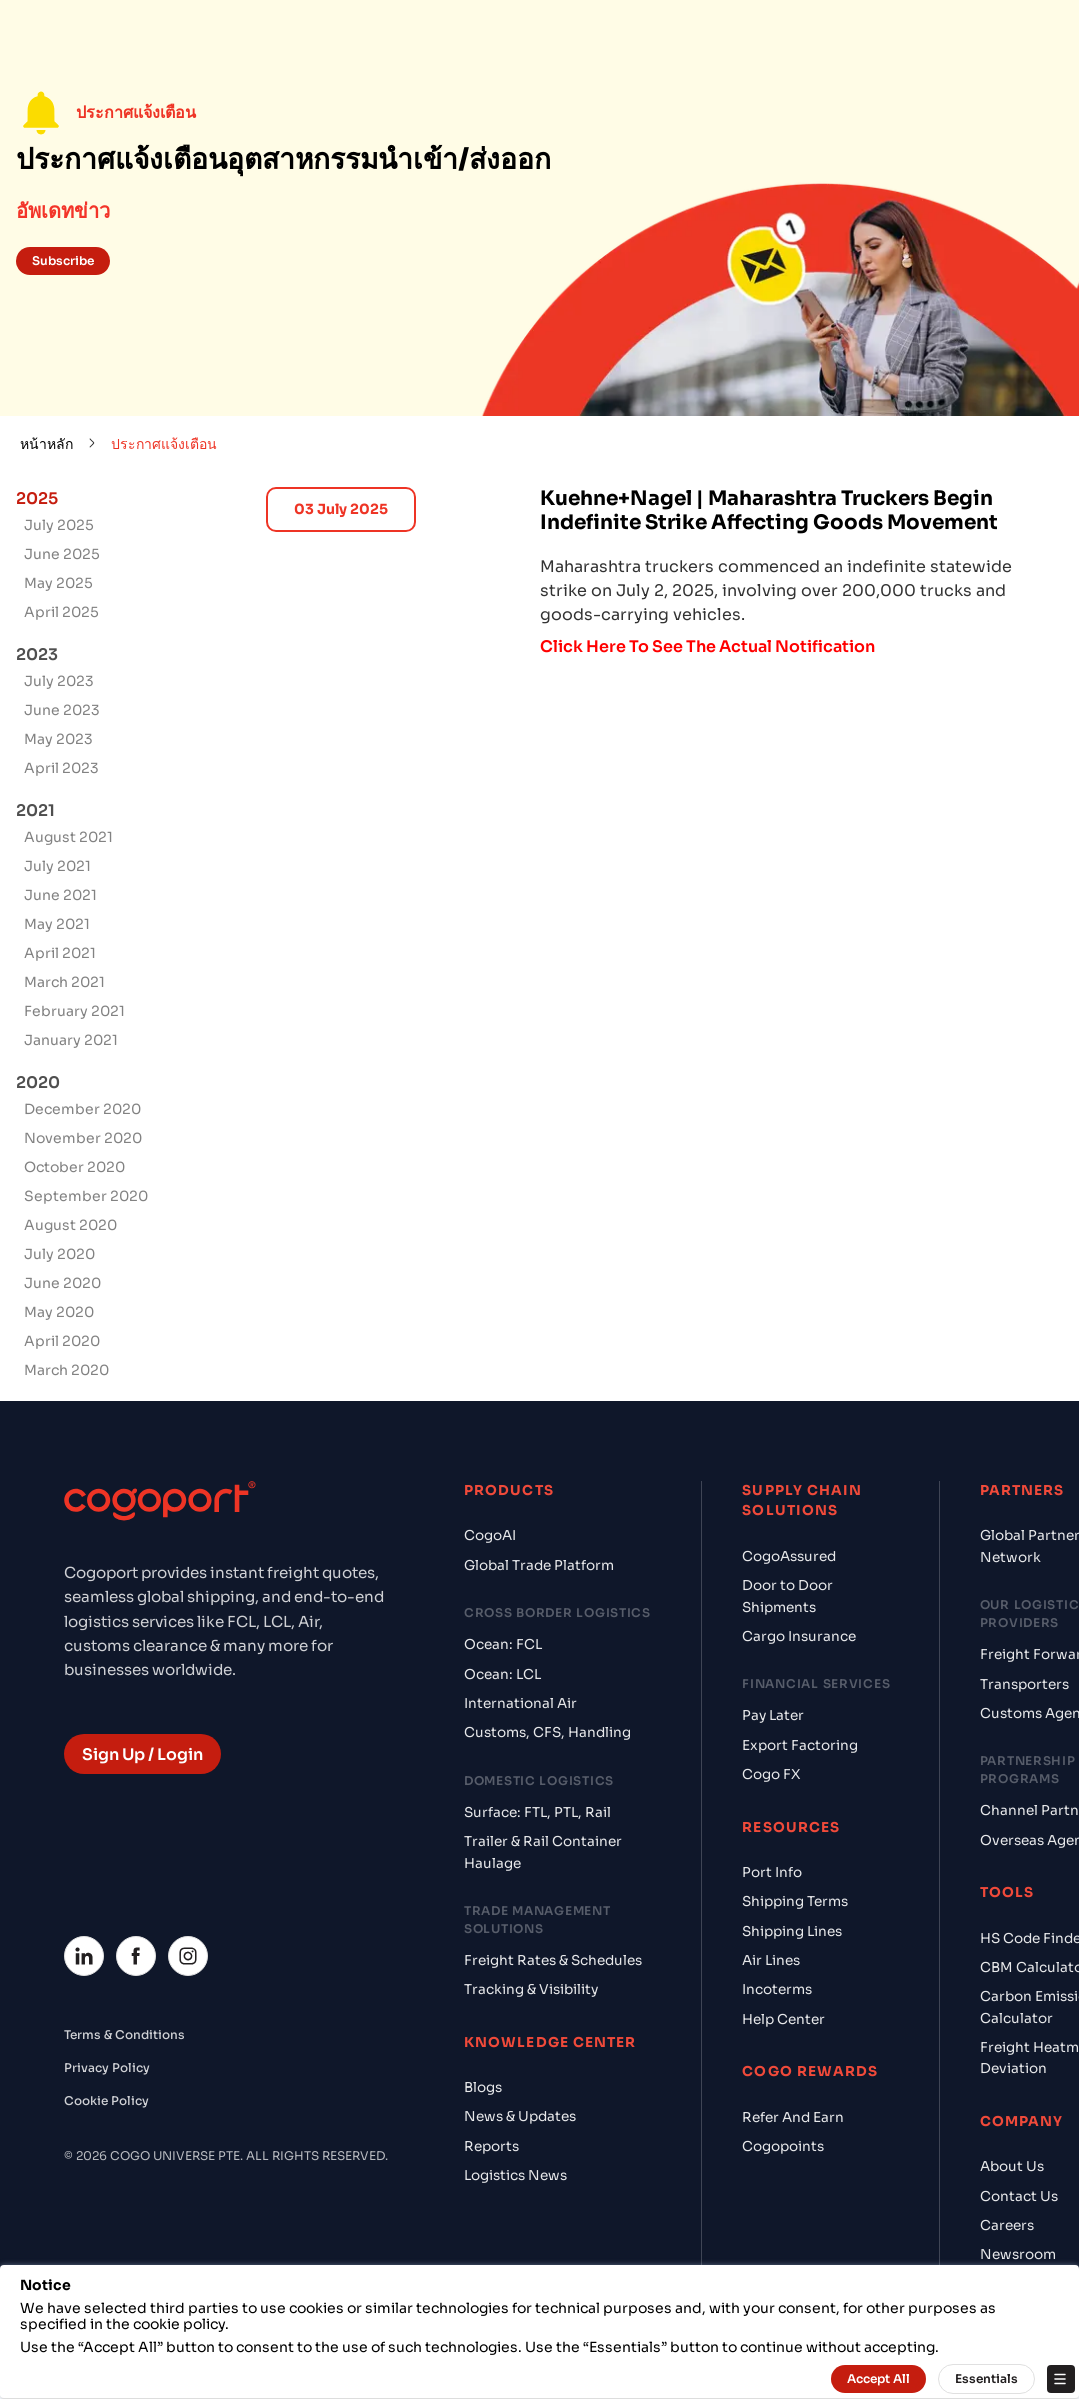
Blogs (483, 2087)
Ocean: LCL (502, 1674)
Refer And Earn (793, 2117)
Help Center (783, 2019)
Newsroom (1018, 2254)
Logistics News (515, 2175)
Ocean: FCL (503, 1644)
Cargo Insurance (799, 1636)
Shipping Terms (795, 1901)
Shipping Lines (792, 1931)
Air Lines (771, 1960)
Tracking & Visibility (531, 1989)
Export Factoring (800, 1745)
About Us (1012, 2166)
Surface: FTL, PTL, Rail (537, 1812)
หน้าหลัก (46, 444)
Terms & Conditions (124, 2034)
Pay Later (773, 1715)
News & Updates (520, 2116)
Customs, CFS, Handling (547, 1732)
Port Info (772, 1872)
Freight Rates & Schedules (553, 1960)
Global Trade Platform (539, 1565)
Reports (491, 2146)
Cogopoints (783, 2146)
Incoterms (777, 1989)
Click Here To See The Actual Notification (707, 646)
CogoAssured (789, 1556)
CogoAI (490, 1535)
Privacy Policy (107, 2067)
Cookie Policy (106, 2100)
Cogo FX (771, 1774)
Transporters (1024, 1684)
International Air (520, 1703)
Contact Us (1019, 2196)
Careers (1007, 2225)
